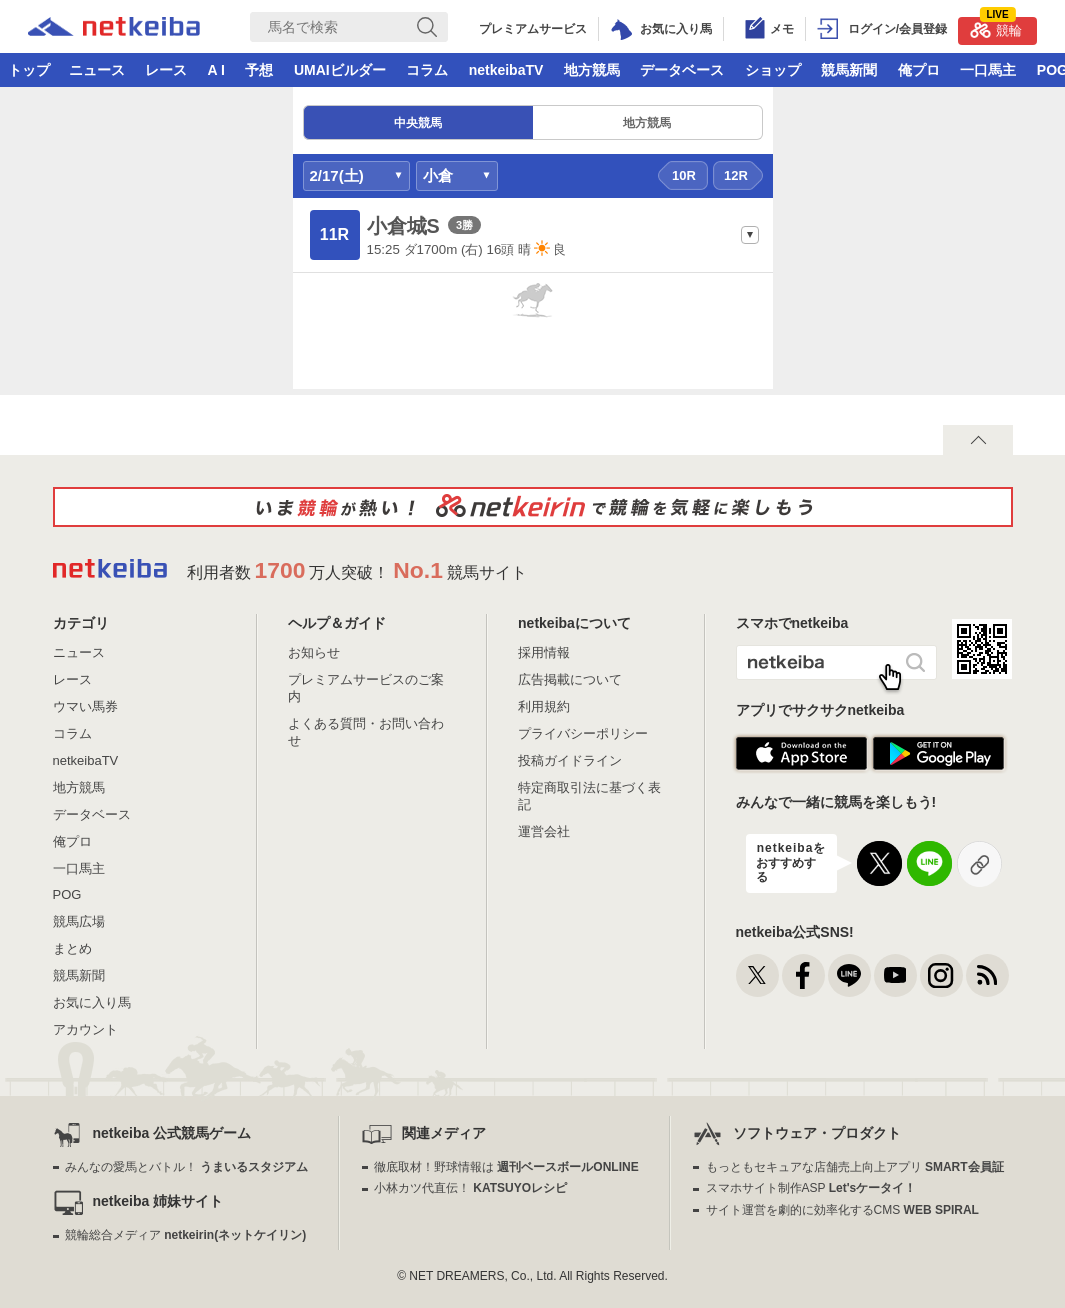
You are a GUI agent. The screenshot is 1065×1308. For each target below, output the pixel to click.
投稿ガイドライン (570, 760)
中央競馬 (418, 123)
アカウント (85, 1029)
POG (67, 894)
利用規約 (544, 706)
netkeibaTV (506, 70)
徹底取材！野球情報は (506, 1167)
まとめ (72, 948)
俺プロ (919, 70)
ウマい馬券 (85, 706)
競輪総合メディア (185, 1235)
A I (216, 70)
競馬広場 (79, 921)
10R (684, 175)
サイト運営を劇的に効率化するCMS (842, 1210)
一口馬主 (988, 70)
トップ (29, 70)
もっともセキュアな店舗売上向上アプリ (855, 1167)
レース (166, 70)
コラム (427, 70)
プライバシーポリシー (583, 733)
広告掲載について (570, 679)
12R (736, 175)
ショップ (773, 70)
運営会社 (544, 831)
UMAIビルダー (340, 70)
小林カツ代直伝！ (470, 1188)
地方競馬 (592, 70)
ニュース (97, 70)
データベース (682, 70)
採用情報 (544, 652)
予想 (259, 70)
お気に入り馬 (92, 1002)
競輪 (996, 27)
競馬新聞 (849, 70)
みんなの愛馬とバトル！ (186, 1167)
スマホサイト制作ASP (811, 1188)
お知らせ (314, 652)
